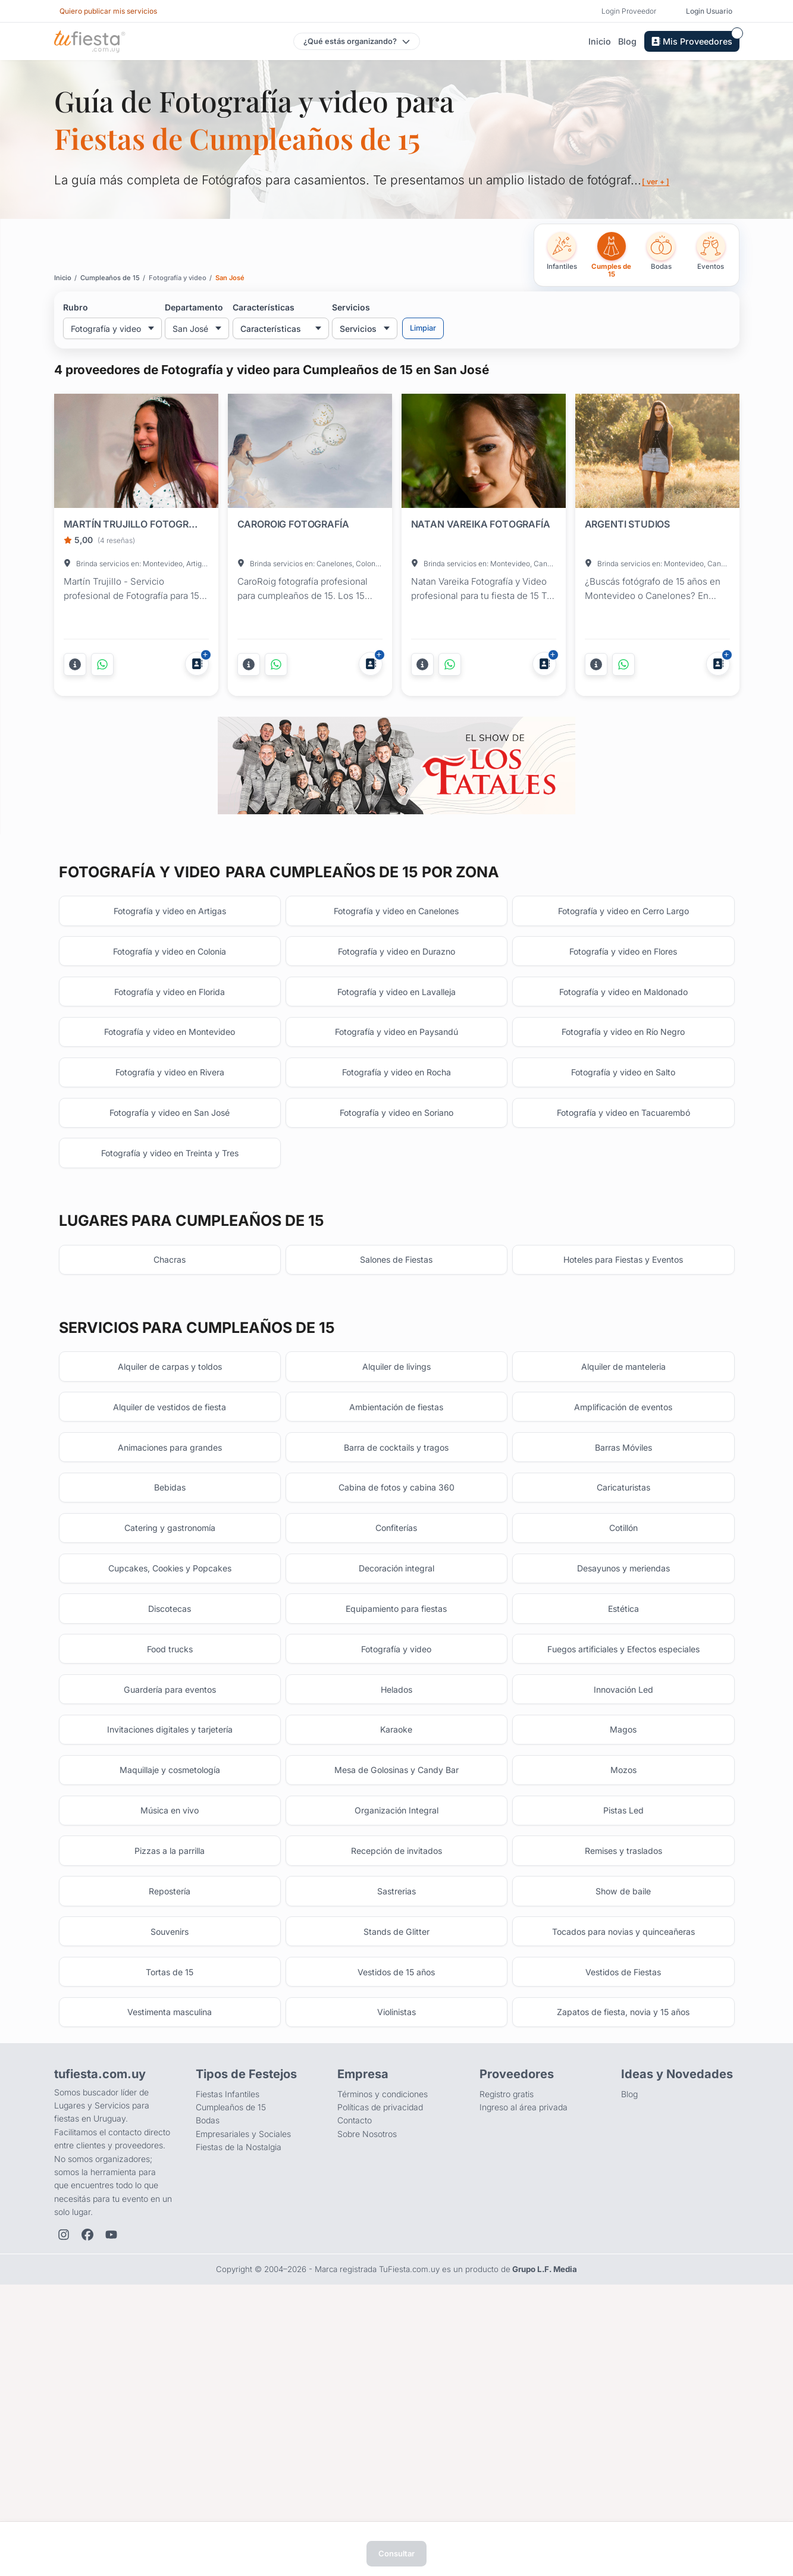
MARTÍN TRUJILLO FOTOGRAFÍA (134, 524)
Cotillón (623, 1696)
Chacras (170, 1400)
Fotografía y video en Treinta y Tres (169, 1288)
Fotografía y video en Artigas (170, 1013)
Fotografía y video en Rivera (169, 1196)
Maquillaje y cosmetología (170, 1971)
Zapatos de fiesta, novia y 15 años (623, 2247)
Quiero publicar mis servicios (108, 11)
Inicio (599, 41)
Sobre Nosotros (367, 2372)
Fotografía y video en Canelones (396, 1013)
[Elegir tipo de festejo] (356, 41)
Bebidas (169, 1650)
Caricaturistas (623, 1650)
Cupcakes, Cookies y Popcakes (169, 1742)
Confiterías (396, 1696)
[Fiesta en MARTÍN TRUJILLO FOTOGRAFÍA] (136, 453)
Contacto (354, 2359)
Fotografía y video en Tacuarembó (623, 1242)
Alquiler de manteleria (623, 1512)
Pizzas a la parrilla (169, 2064)
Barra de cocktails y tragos (396, 1604)
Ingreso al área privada (523, 2345)
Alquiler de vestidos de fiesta (170, 1559)
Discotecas (170, 1788)
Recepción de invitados (396, 2064)
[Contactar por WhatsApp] (102, 664)
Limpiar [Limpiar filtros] (423, 328)
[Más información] (75, 664)
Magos (623, 1926)
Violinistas (396, 2247)
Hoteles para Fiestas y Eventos (623, 1400)
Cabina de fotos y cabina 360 (396, 1650)
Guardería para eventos (170, 1880)
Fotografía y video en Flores (623, 1058)
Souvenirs (169, 2155)
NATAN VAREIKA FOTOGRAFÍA (480, 524)
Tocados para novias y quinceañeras (623, 2155)
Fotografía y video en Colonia (170, 1058)
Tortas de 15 (170, 2201)
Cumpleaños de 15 (231, 2345)
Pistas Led (623, 2018)
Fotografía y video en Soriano (396, 1242)
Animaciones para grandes (169, 1604)
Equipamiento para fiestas (396, 1788)
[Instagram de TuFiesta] (63, 2472)
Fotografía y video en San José (169, 1242)
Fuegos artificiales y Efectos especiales (623, 1834)
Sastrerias (396, 2109)
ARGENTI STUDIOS (627, 524)
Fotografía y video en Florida (169, 1104)
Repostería (169, 2109)
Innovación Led (623, 1880)
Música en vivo (169, 2018)
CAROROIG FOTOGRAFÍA (293, 524)
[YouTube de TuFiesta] (111, 2472)
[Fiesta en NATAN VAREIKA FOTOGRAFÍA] (484, 453)
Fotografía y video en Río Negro (623, 1150)
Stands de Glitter (396, 2155)
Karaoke (396, 1926)
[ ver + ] (658, 181)
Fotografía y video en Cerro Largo (623, 1013)
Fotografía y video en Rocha (396, 1196)
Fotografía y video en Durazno (396, 1058)
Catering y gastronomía (169, 1696)
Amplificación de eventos (623, 1559)
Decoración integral (396, 1742)
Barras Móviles (623, 1604)
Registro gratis (506, 2332)
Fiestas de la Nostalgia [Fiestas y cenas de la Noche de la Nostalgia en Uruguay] (238, 2385)
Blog (627, 41)
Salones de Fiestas (396, 1400)
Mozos (623, 1971)
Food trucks (169, 1834)
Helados (396, 1880)
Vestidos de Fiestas (623, 2201)
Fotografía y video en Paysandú (396, 1150)
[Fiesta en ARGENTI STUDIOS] (657, 453)
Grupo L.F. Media (544, 2507)
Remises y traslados (623, 2064)
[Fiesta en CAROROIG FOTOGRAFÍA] (310, 453)
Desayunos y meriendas (623, 1742)
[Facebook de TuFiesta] (87, 2472)
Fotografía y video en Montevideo (169, 1150)
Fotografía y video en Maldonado (623, 1104)
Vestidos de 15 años (396, 2201)
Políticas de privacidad (380, 2345)
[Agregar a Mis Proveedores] (197, 664)
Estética (623, 1788)
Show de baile (623, 2109)
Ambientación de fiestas (396, 1559)
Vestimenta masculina (170, 2247)
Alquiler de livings (396, 1512)
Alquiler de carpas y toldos (169, 1512)
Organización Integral (396, 2018)
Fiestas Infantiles (227, 2332)
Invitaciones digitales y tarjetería (169, 1926)
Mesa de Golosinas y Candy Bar (396, 1971)
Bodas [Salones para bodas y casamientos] (208, 2359)
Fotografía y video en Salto (623, 1196)
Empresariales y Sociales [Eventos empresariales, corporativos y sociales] (243, 2372)
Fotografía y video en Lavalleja (396, 1104)
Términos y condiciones (382, 2332)
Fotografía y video (396, 1834)
